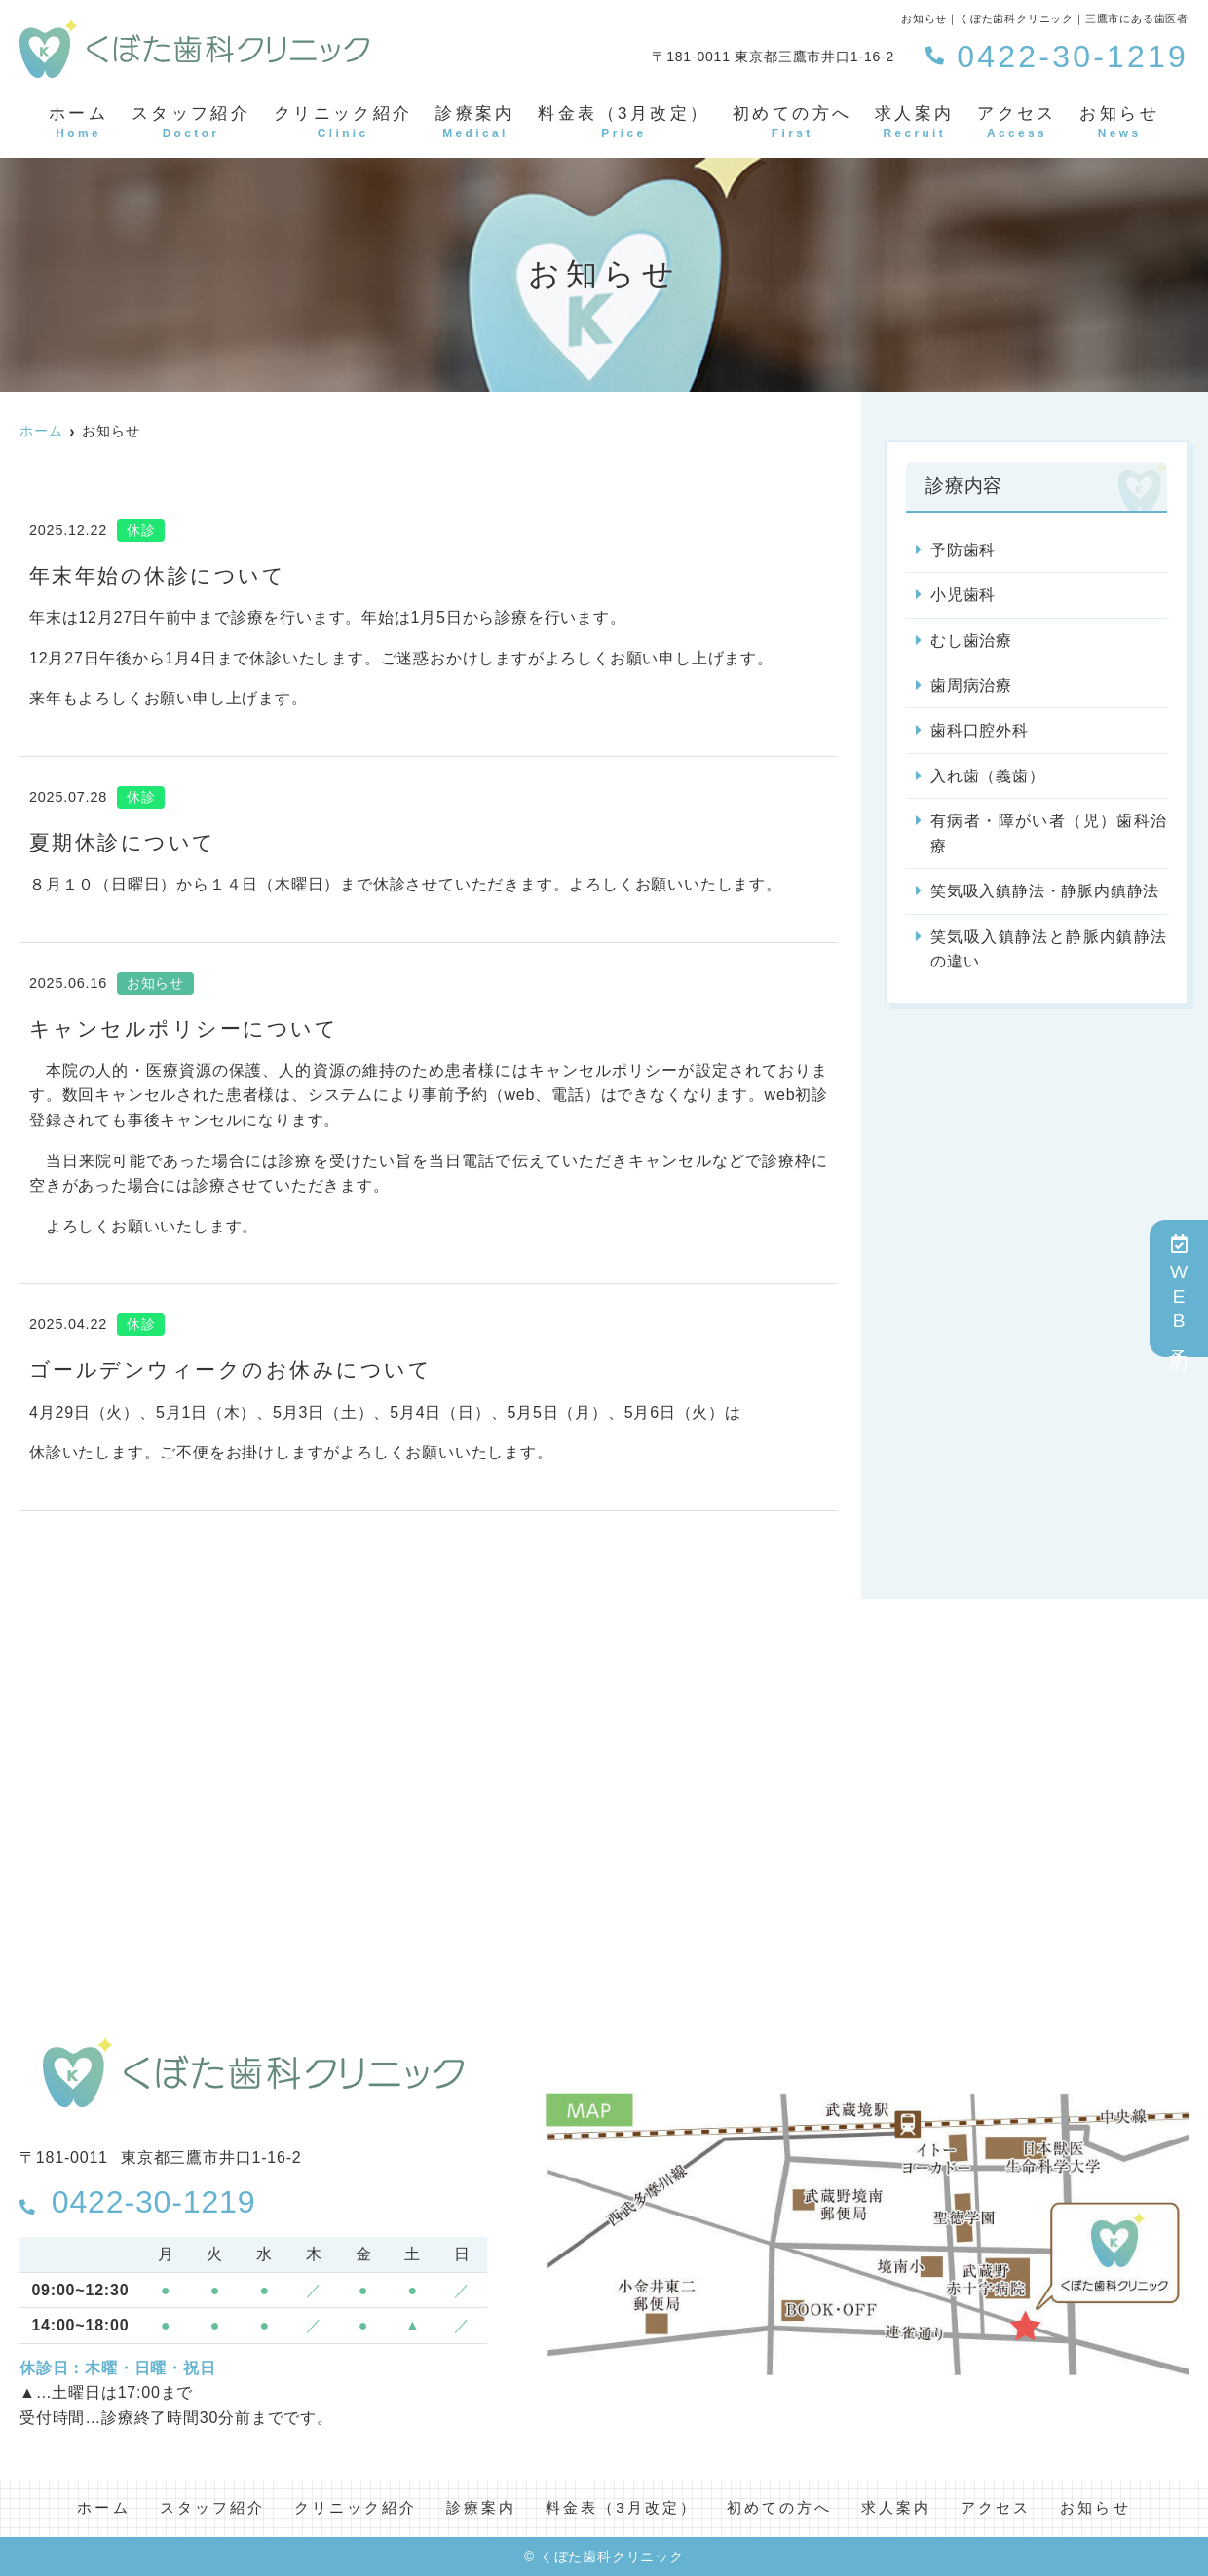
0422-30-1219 (143, 2200)
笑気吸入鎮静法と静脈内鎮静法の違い (1048, 950)
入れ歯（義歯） (987, 777)
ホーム (78, 123)
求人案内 (915, 123)
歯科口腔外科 (979, 731)
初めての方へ (792, 123)
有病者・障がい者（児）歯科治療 (1048, 834)
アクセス (1017, 123)
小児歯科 (963, 595)
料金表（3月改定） (623, 123)
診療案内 (475, 123)
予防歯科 (963, 550)
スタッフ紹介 (191, 123)
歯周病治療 (971, 686)
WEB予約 (1179, 1288)
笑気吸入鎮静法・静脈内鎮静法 (1044, 892)
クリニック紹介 (343, 123)
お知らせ (1119, 123)
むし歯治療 (971, 640)
